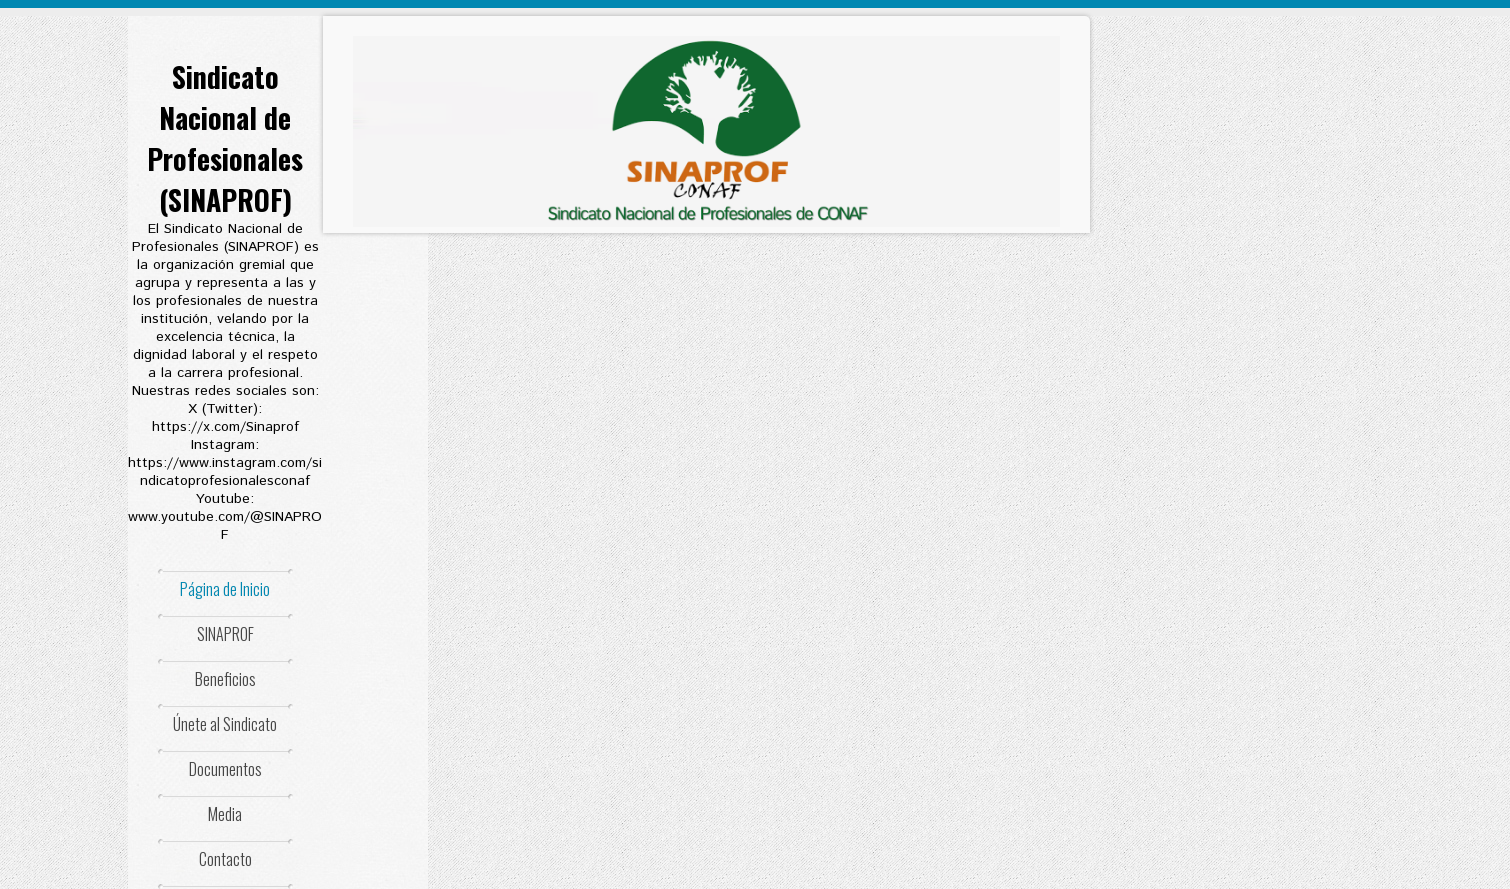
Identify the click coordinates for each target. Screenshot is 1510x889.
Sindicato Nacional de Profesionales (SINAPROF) (225, 138)
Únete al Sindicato (225, 724)
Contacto (225, 859)
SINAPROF (225, 634)
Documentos (225, 769)
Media (225, 814)
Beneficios (225, 679)
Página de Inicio (225, 589)
